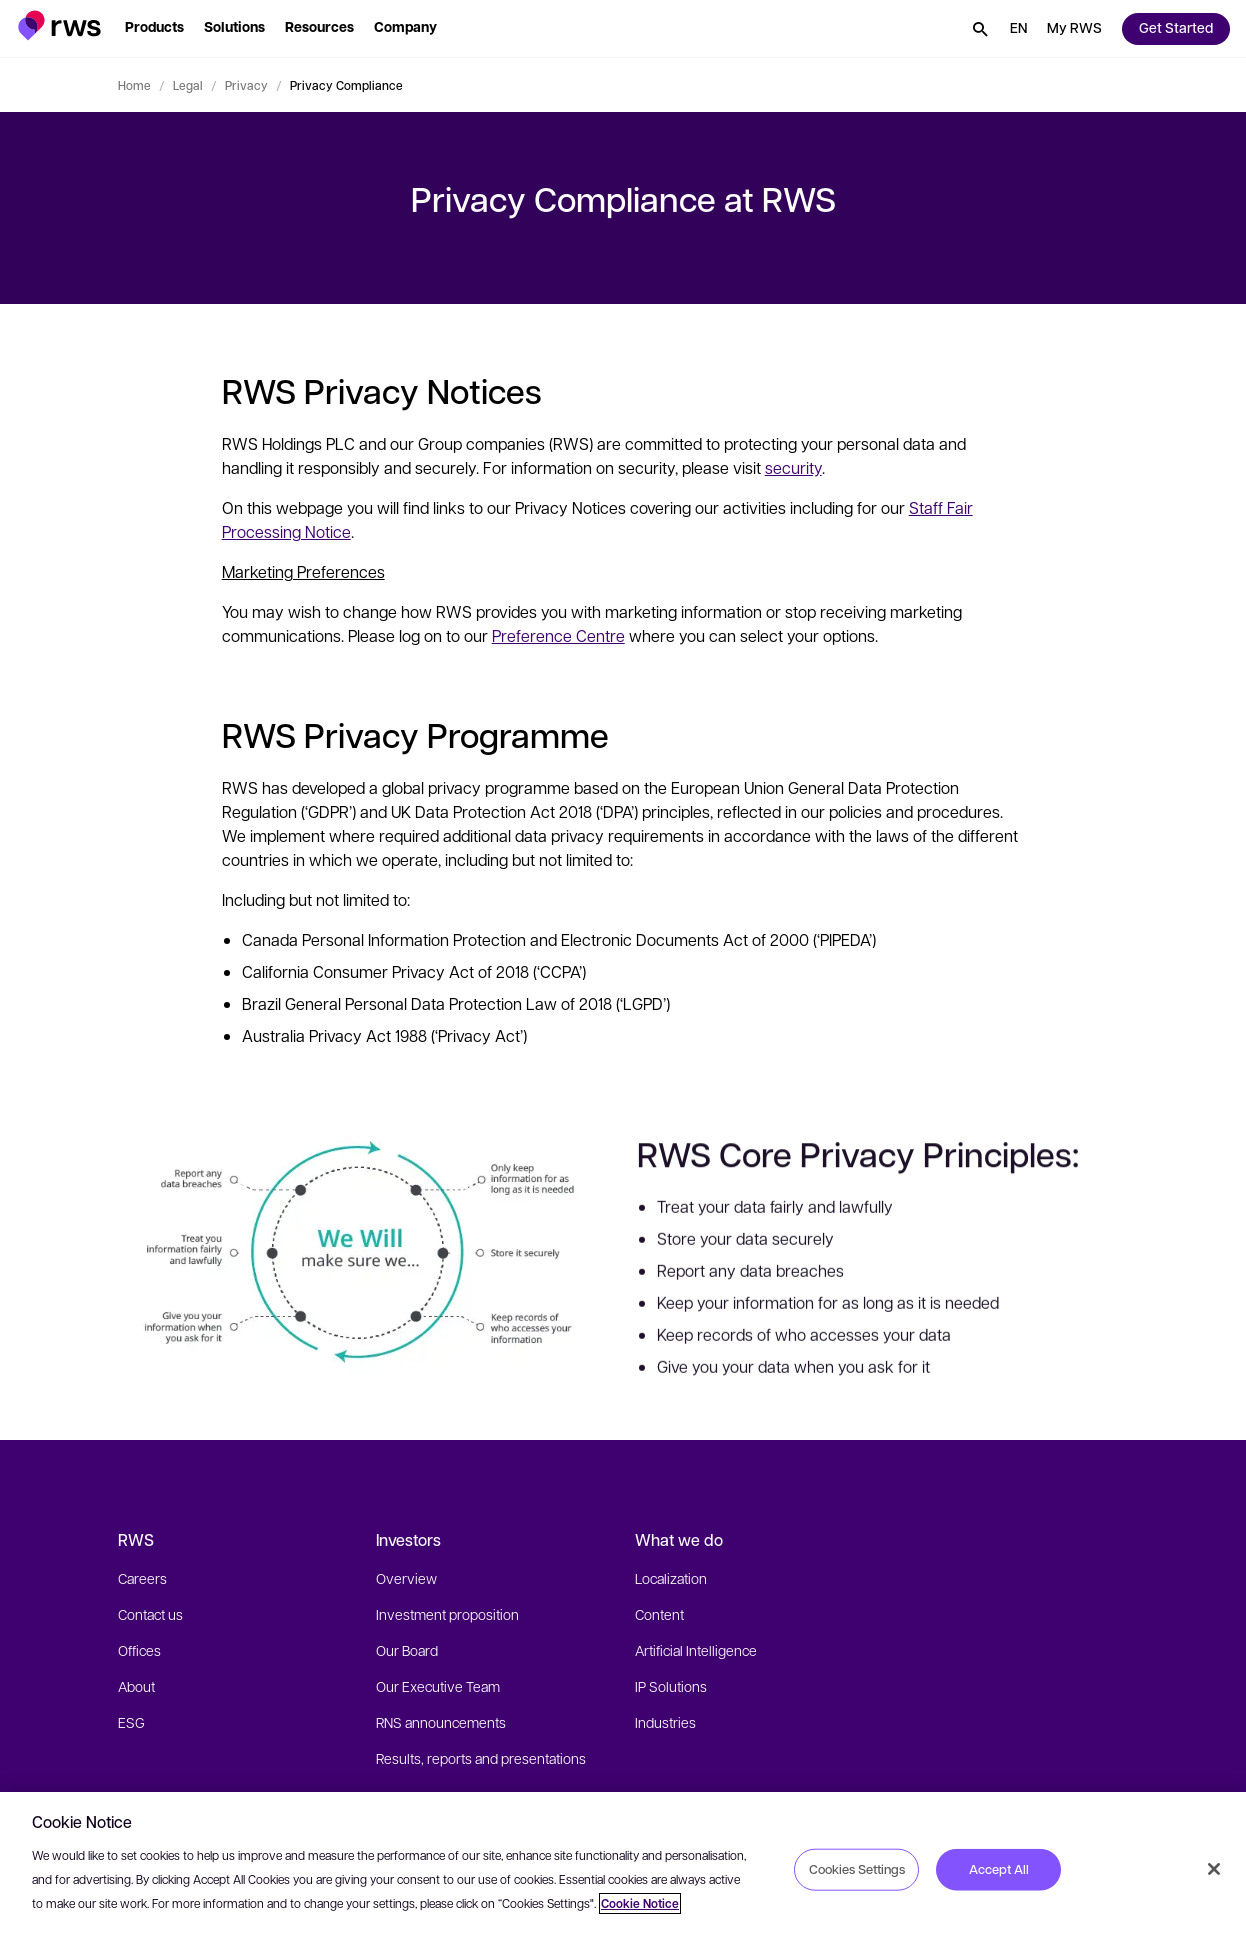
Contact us (150, 1614)
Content (659, 1614)
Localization (671, 1578)
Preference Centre (558, 635)
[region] (623, 1871)
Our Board (407, 1650)
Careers (142, 1578)
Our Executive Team (438, 1686)
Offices (139, 1650)
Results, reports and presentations (481, 1758)
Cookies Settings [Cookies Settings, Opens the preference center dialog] (857, 1869)
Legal (188, 85)
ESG (131, 1722)
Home (134, 85)
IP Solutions (671, 1686)
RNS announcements (441, 1722)
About (136, 1686)
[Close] (1214, 1869)
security (793, 467)
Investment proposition (447, 1614)
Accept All (999, 1869)
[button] (59, 25)
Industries (665, 1722)
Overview (406, 1578)
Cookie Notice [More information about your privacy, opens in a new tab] (640, 1903)
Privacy (246, 85)
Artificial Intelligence (696, 1650)
